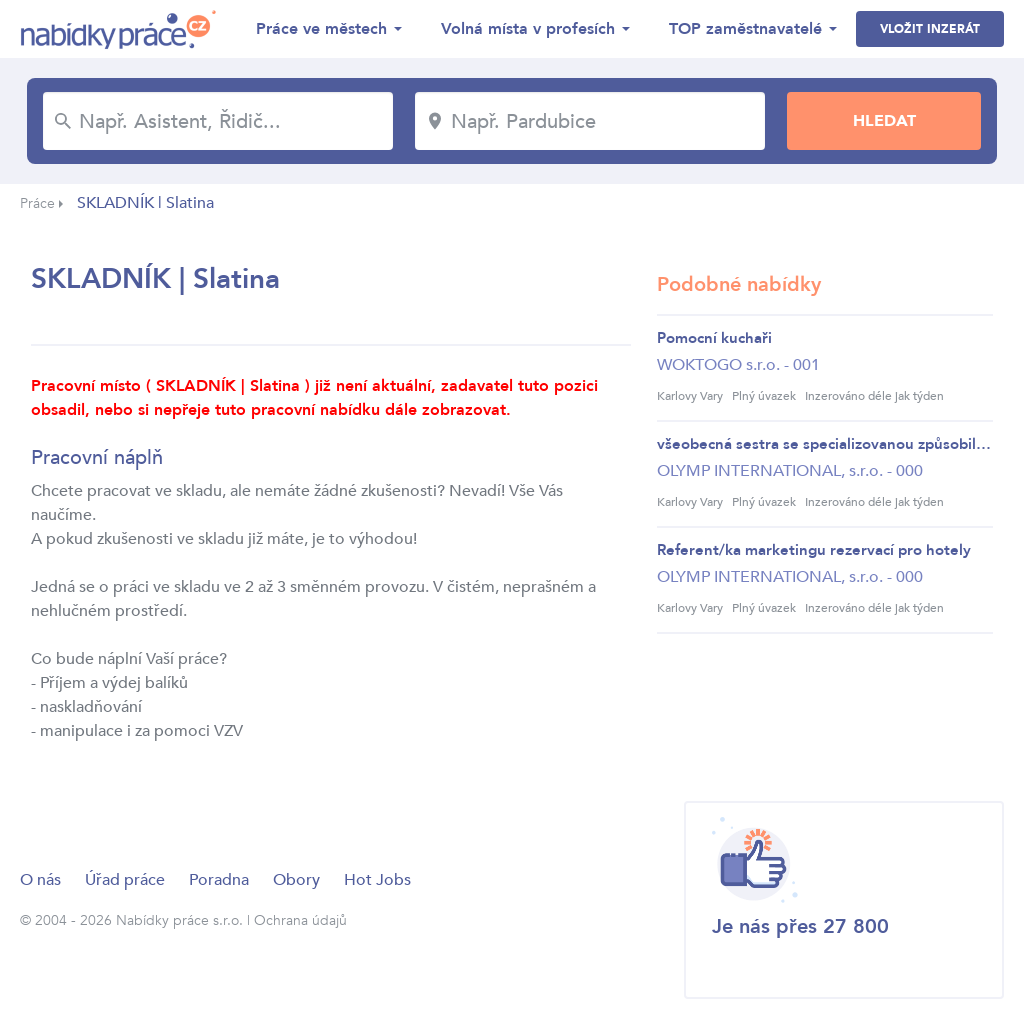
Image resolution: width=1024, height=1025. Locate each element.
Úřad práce (125, 880)
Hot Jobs (377, 880)
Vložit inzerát (930, 29)
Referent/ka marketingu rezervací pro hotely (814, 550)
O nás (40, 880)
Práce (37, 203)
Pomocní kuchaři (714, 338)
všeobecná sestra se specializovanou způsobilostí (825, 444)
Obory (296, 880)
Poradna (219, 880)
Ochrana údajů (300, 920)
